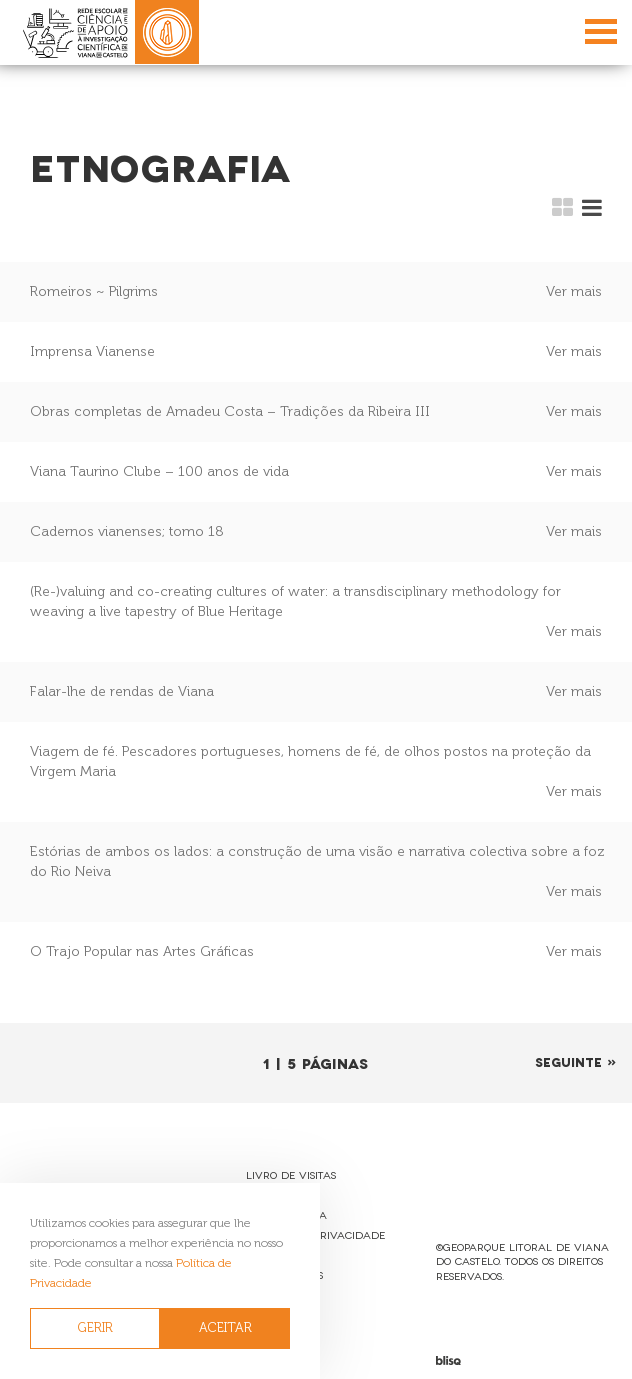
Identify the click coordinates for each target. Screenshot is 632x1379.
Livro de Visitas (291, 1174)
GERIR (95, 1327)
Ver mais (574, 291)
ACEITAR (225, 1327)
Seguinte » (576, 1061)
